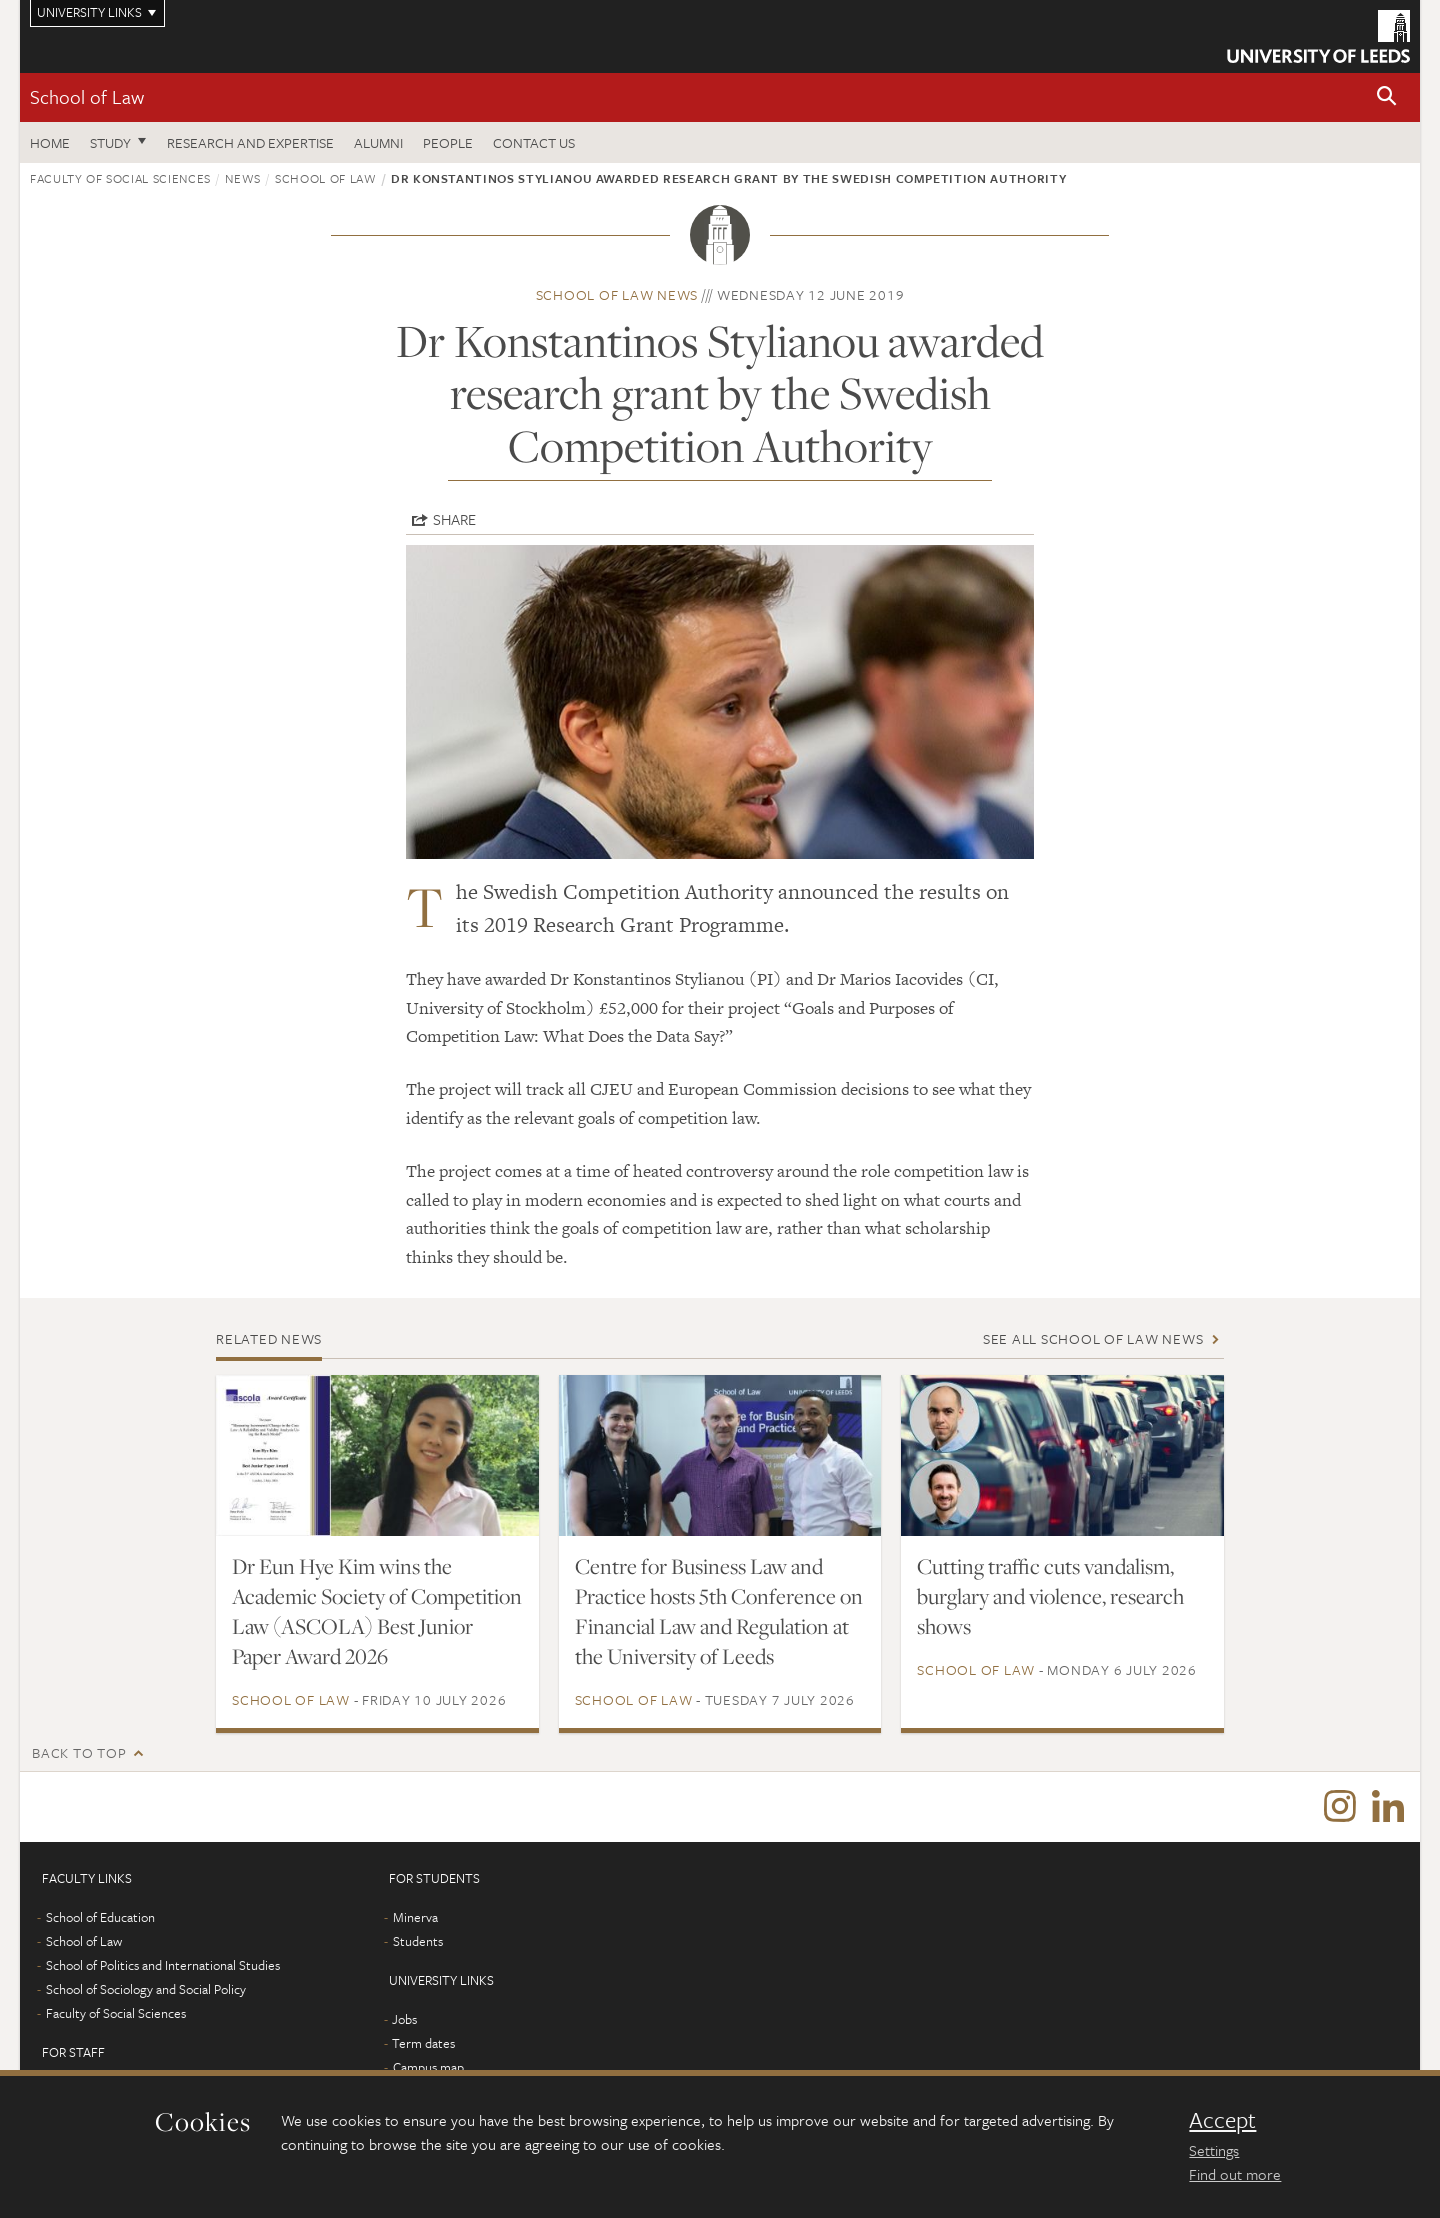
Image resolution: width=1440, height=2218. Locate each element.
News (243, 178)
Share (454, 519)
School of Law (87, 96)
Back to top (79, 1752)
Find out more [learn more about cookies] (1235, 2174)
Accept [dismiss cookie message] (1222, 2120)
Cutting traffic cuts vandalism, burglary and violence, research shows (1050, 1596)
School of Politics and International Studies (163, 1965)
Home (50, 142)
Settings (1214, 2150)
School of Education (100, 1917)
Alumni (378, 142)
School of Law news (617, 294)
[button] (1387, 97)
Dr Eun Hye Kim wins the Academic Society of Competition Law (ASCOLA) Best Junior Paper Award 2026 (377, 1611)
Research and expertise (250, 142)
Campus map (428, 2067)
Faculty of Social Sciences (120, 178)
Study (110, 142)
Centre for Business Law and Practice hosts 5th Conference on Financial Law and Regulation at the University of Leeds (719, 1611)
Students (418, 1941)
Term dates (423, 2043)
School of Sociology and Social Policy (146, 1989)
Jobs (404, 2019)
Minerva (415, 1917)
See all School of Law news (1093, 1338)
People (448, 142)
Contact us (534, 142)
